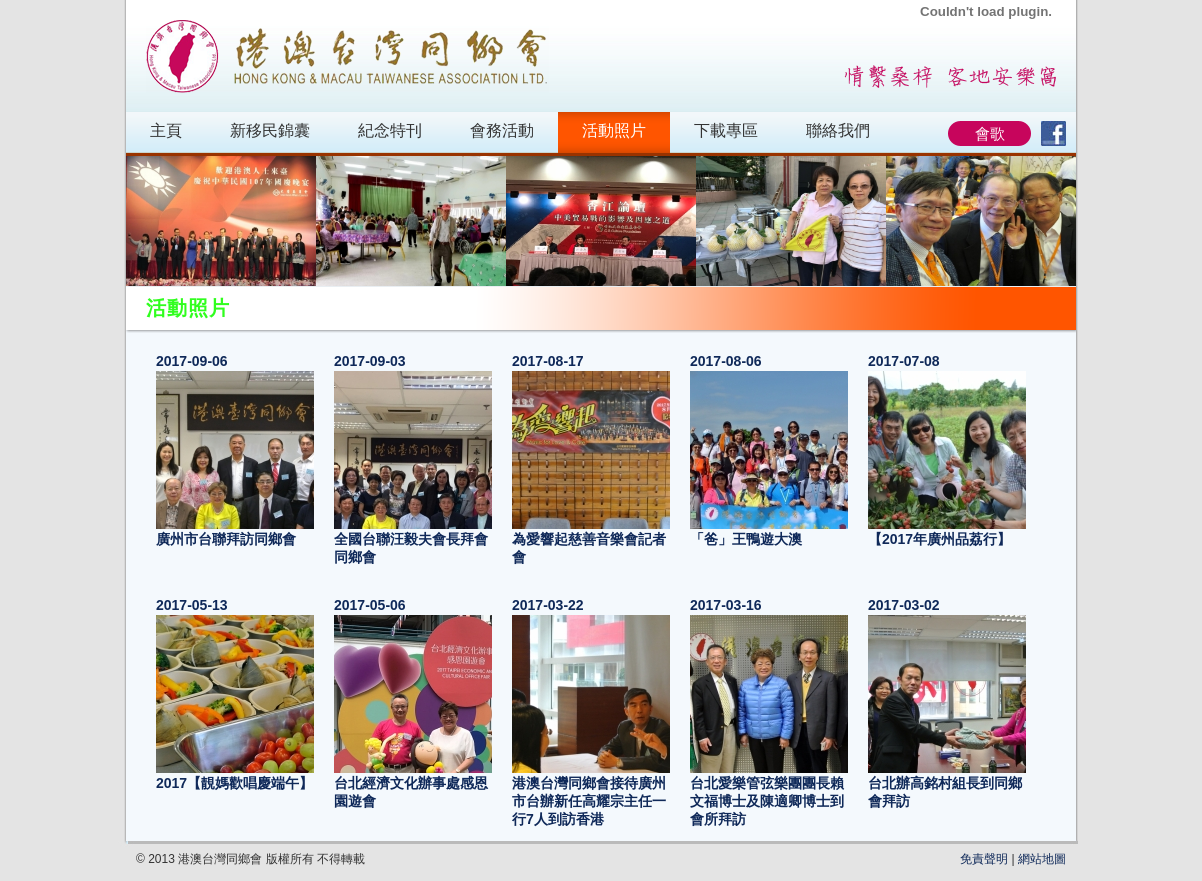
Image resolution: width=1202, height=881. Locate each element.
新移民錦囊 (270, 130)
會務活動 (502, 130)
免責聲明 (984, 859)
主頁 (166, 130)
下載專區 (726, 130)
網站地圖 (1042, 859)
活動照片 (614, 130)
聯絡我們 (838, 130)
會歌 (990, 133)
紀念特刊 (390, 130)
